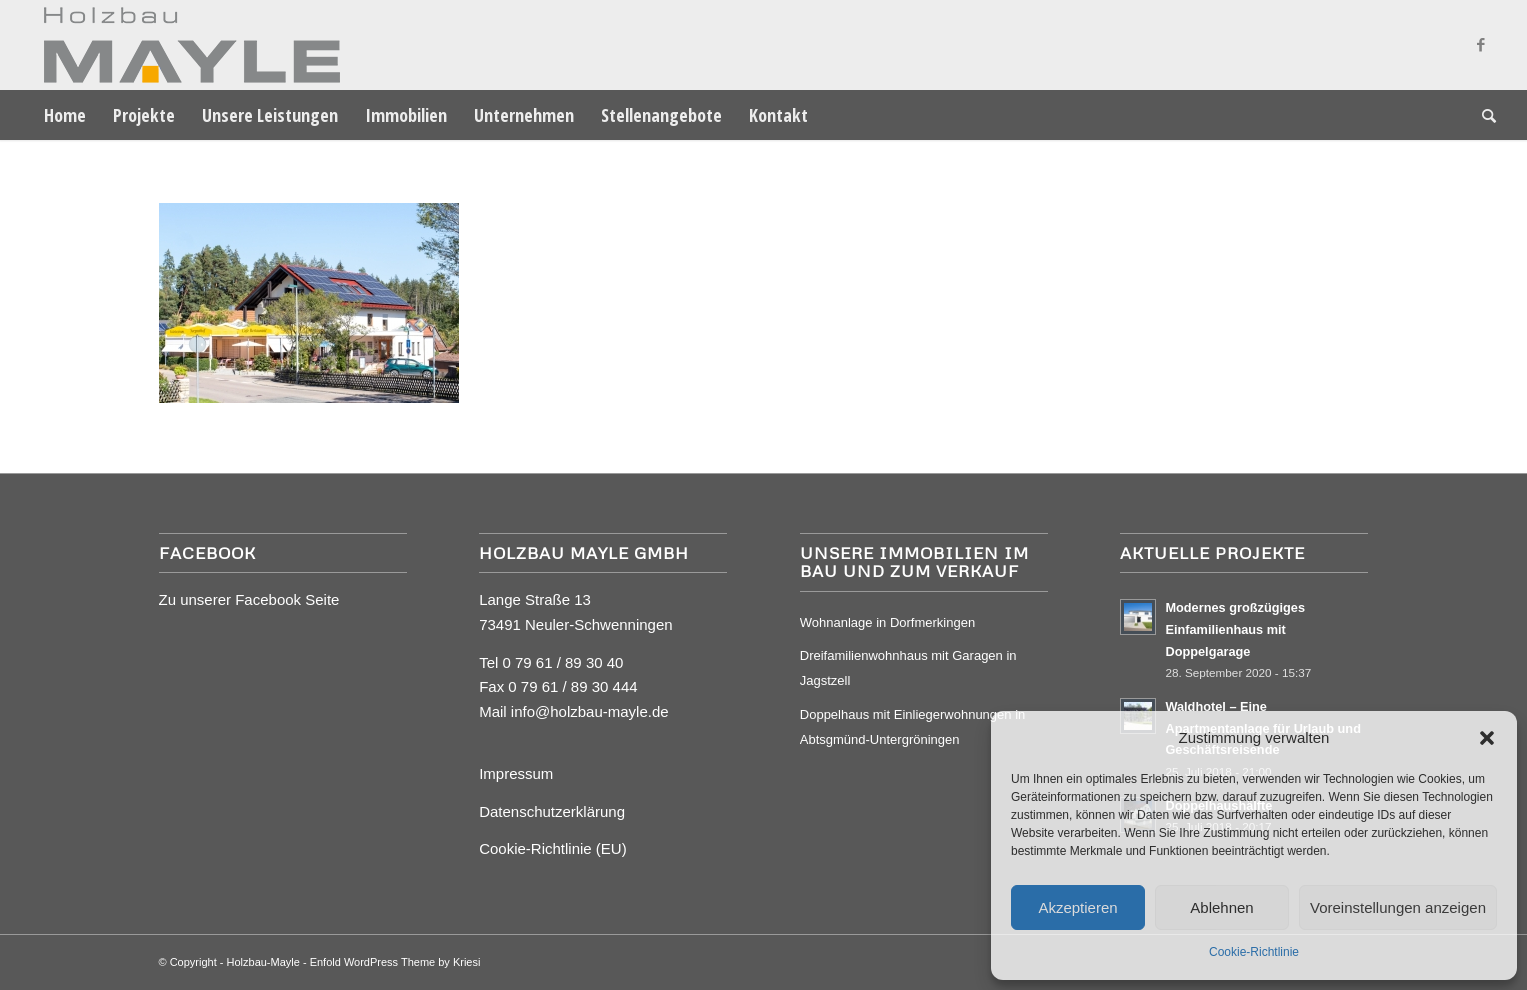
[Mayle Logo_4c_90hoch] (185, 45)
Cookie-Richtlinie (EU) (553, 848)
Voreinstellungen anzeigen (1398, 907)
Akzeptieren (1077, 907)
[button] (1487, 738)
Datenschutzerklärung (552, 811)
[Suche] (1482, 115)
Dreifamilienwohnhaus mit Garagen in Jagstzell (908, 668)
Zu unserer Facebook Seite (249, 599)
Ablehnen (1221, 907)
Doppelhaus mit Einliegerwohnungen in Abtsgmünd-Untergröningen (912, 727)
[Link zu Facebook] (1481, 45)
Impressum (516, 773)
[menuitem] (65, 115)
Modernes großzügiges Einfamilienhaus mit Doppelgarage (1235, 629)
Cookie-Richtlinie (1254, 952)
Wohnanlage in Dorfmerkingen (887, 622)
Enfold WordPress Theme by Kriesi (395, 962)
